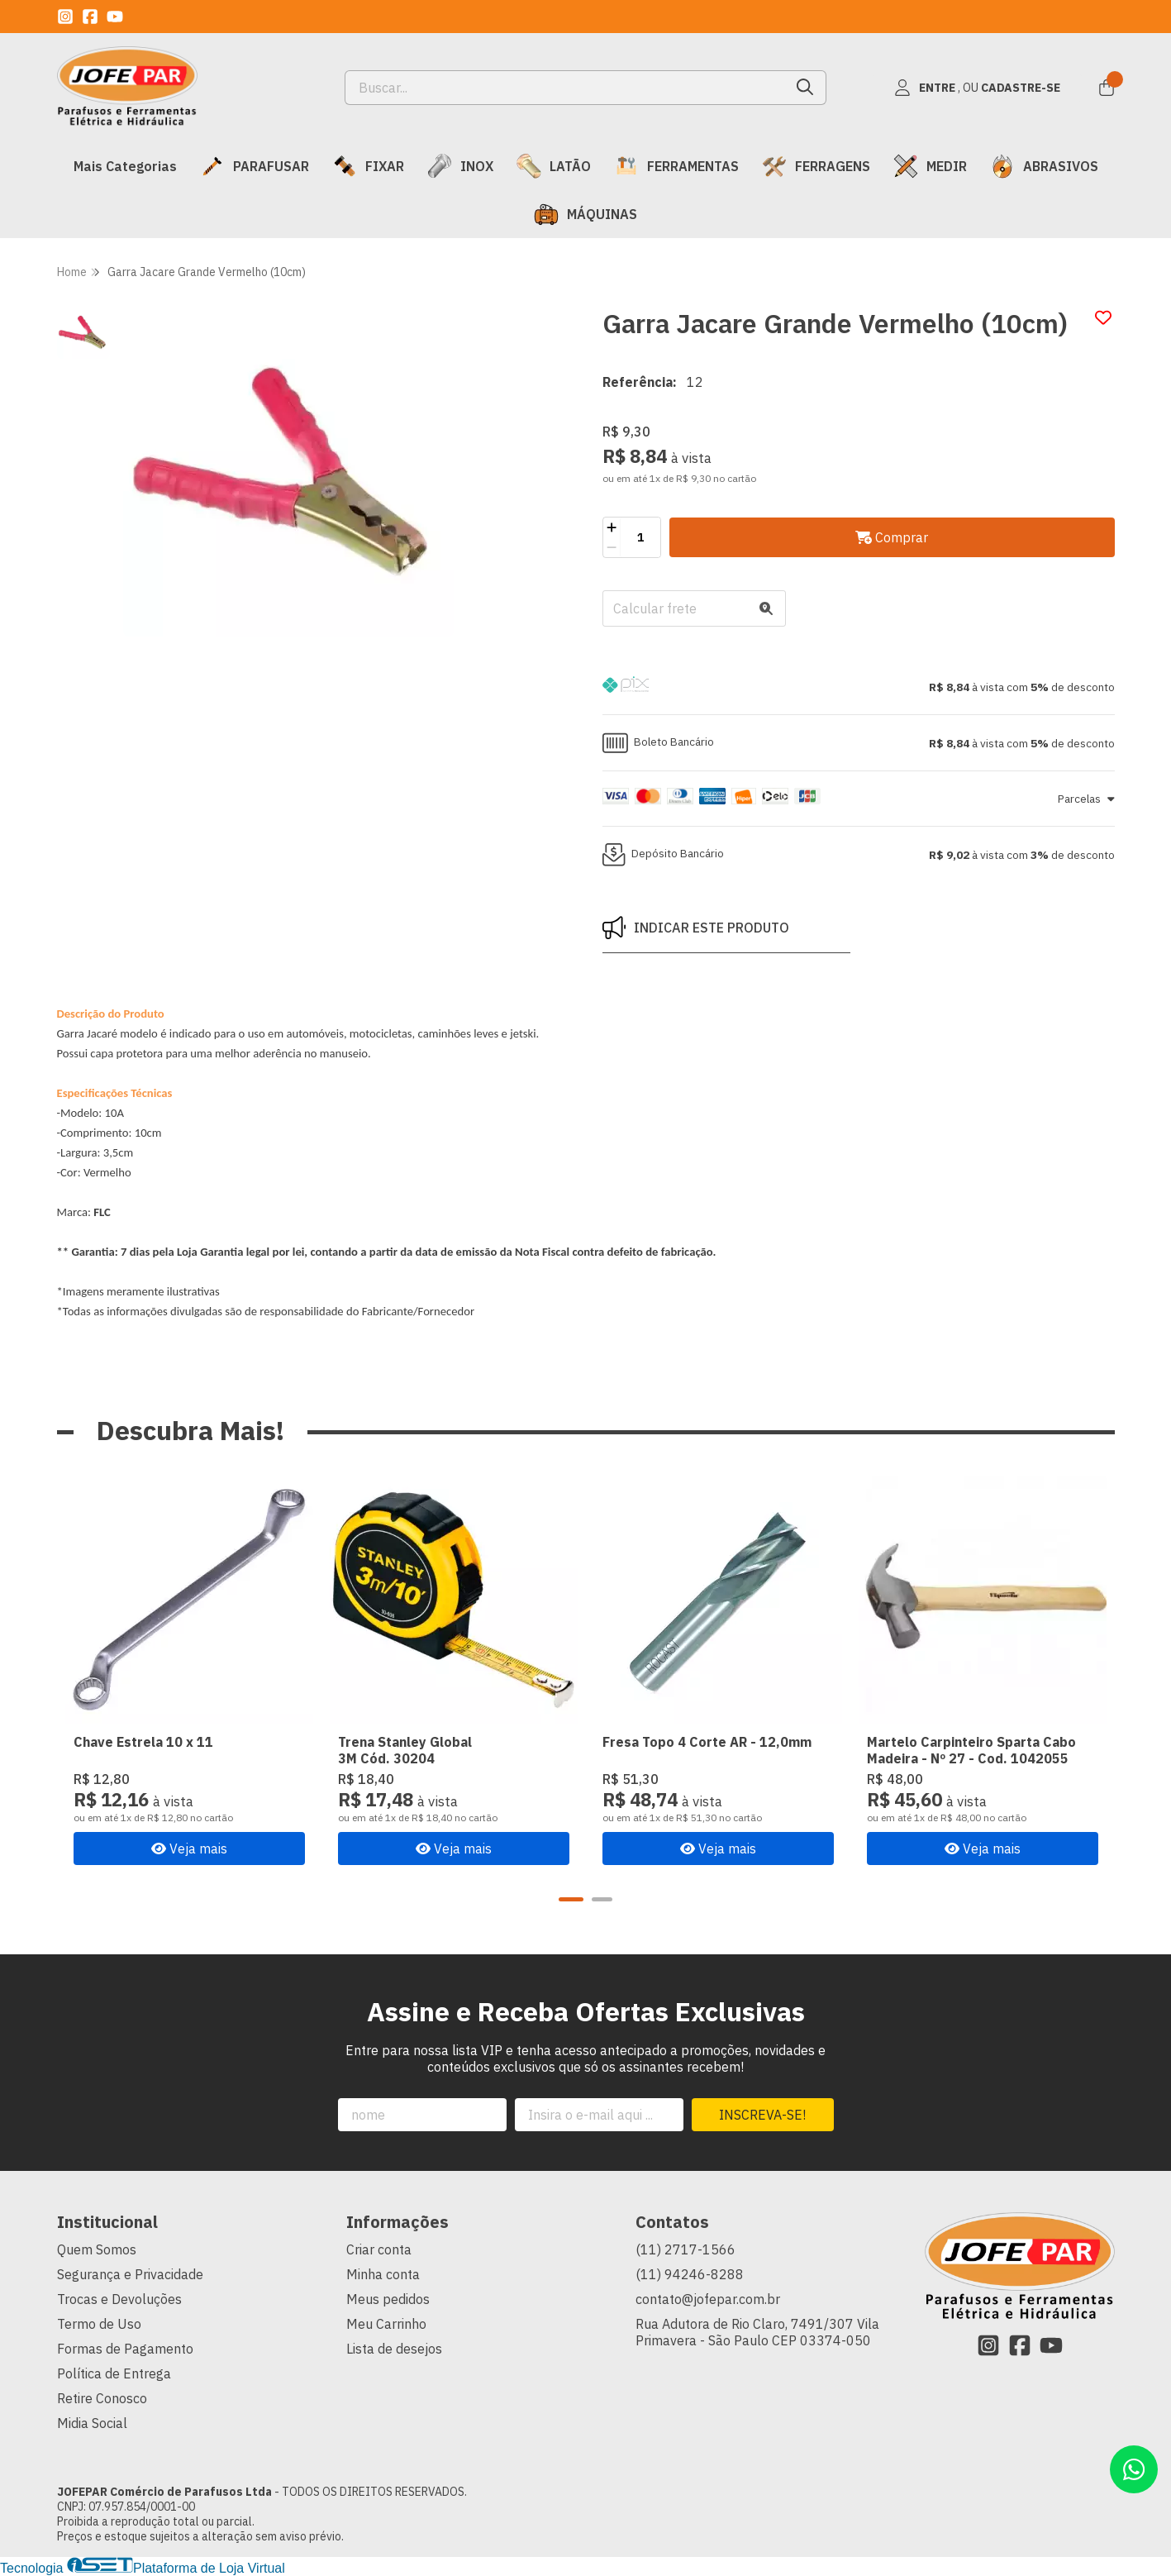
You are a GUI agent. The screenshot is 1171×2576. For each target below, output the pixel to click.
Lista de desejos (394, 2348)
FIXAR (368, 166)
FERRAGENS (816, 166)
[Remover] (612, 547)
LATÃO (553, 166)
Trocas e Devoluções (119, 2299)
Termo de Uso (99, 2324)
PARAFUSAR (254, 166)
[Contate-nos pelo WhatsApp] (1134, 2469)
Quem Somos (96, 2249)
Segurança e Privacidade (130, 2274)
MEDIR (930, 166)
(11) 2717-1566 (685, 2249)
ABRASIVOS (1044, 166)
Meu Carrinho (386, 2324)
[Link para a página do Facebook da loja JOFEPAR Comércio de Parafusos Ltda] (90, 16)
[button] (858, 687)
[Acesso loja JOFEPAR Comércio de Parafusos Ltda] (977, 88)
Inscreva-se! (762, 2114)
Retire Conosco (102, 2398)
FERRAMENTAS (676, 166)
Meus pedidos (388, 2299)
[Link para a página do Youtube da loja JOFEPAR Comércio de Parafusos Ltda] (115, 16)
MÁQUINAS (585, 214)
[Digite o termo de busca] (564, 87)
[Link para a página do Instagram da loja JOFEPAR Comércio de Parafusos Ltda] (65, 16)
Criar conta (379, 2249)
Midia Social (92, 2423)
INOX (460, 166)
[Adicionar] (612, 527)
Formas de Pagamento (125, 2348)
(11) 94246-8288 (689, 2274)
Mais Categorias (125, 166)
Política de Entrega (114, 2373)
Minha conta (383, 2274)
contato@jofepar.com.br (707, 2299)
